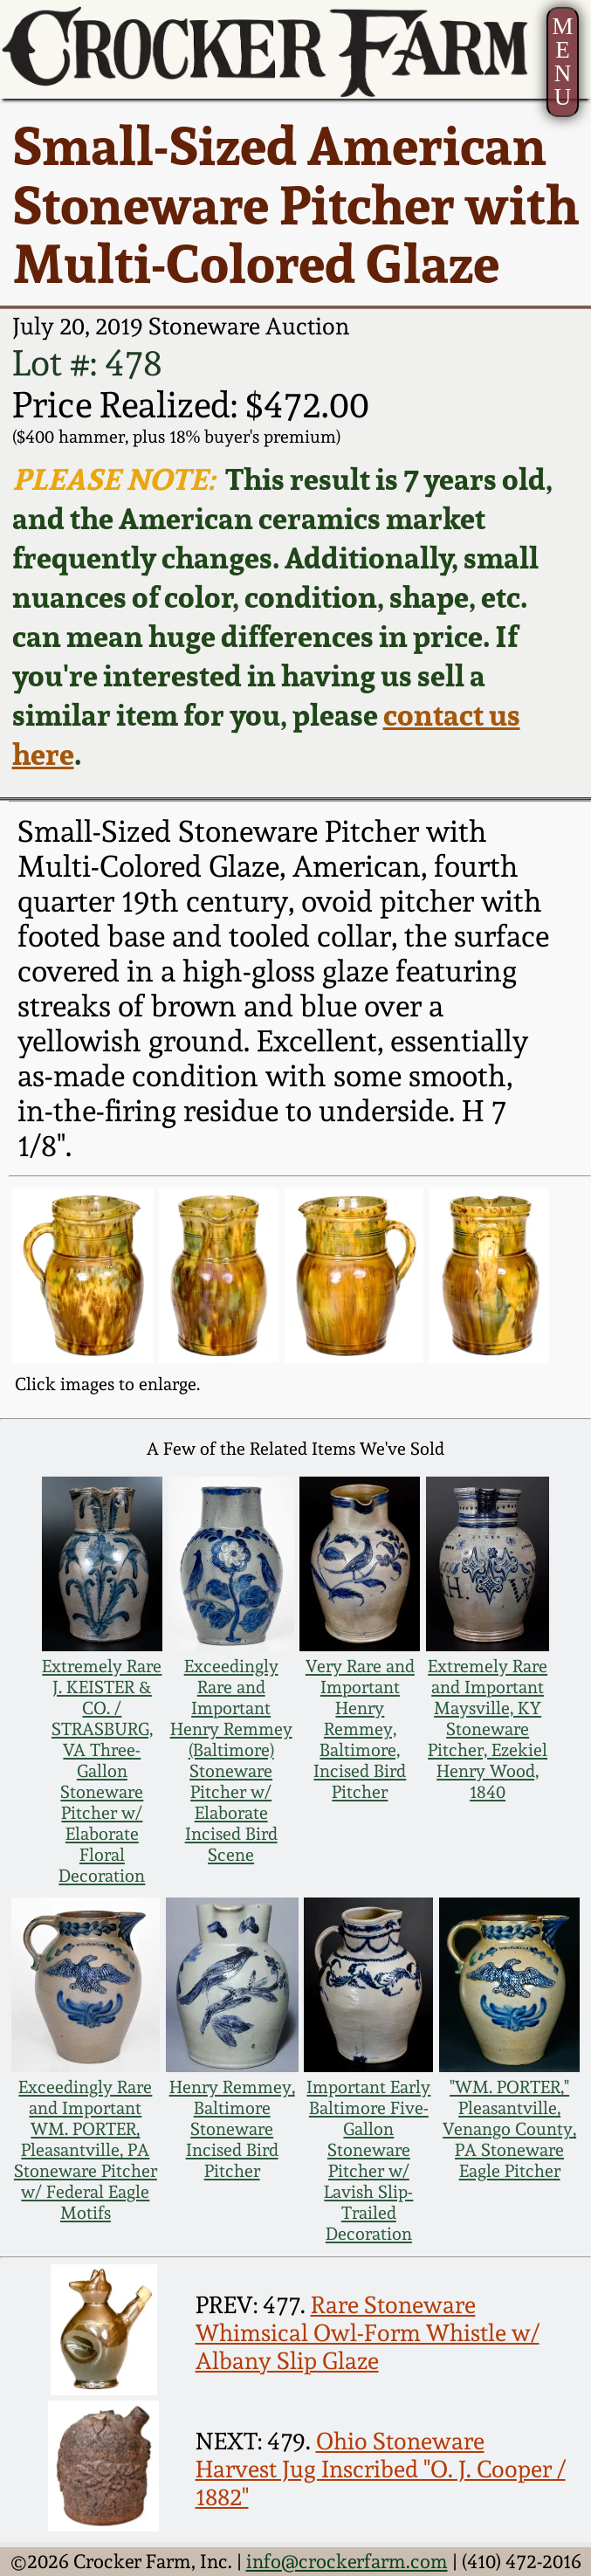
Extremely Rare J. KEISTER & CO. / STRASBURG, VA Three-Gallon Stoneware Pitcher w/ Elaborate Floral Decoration (101, 1771)
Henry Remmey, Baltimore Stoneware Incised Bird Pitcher (232, 2129)
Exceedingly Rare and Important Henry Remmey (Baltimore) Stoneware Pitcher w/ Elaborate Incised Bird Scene (231, 1760)
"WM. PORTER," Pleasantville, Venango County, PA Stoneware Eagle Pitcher (509, 2129)
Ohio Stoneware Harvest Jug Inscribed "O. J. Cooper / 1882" (381, 2469)
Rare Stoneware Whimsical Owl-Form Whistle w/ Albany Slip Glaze (367, 2332)
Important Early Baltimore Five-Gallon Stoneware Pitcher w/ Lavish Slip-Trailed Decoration (368, 2160)
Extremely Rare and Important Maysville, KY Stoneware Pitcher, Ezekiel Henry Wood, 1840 (487, 1729)
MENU (563, 61)
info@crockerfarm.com (347, 2561)
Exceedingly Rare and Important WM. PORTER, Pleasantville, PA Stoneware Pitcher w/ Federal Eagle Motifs (85, 2150)
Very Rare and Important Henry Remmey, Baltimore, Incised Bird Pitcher (360, 1729)
